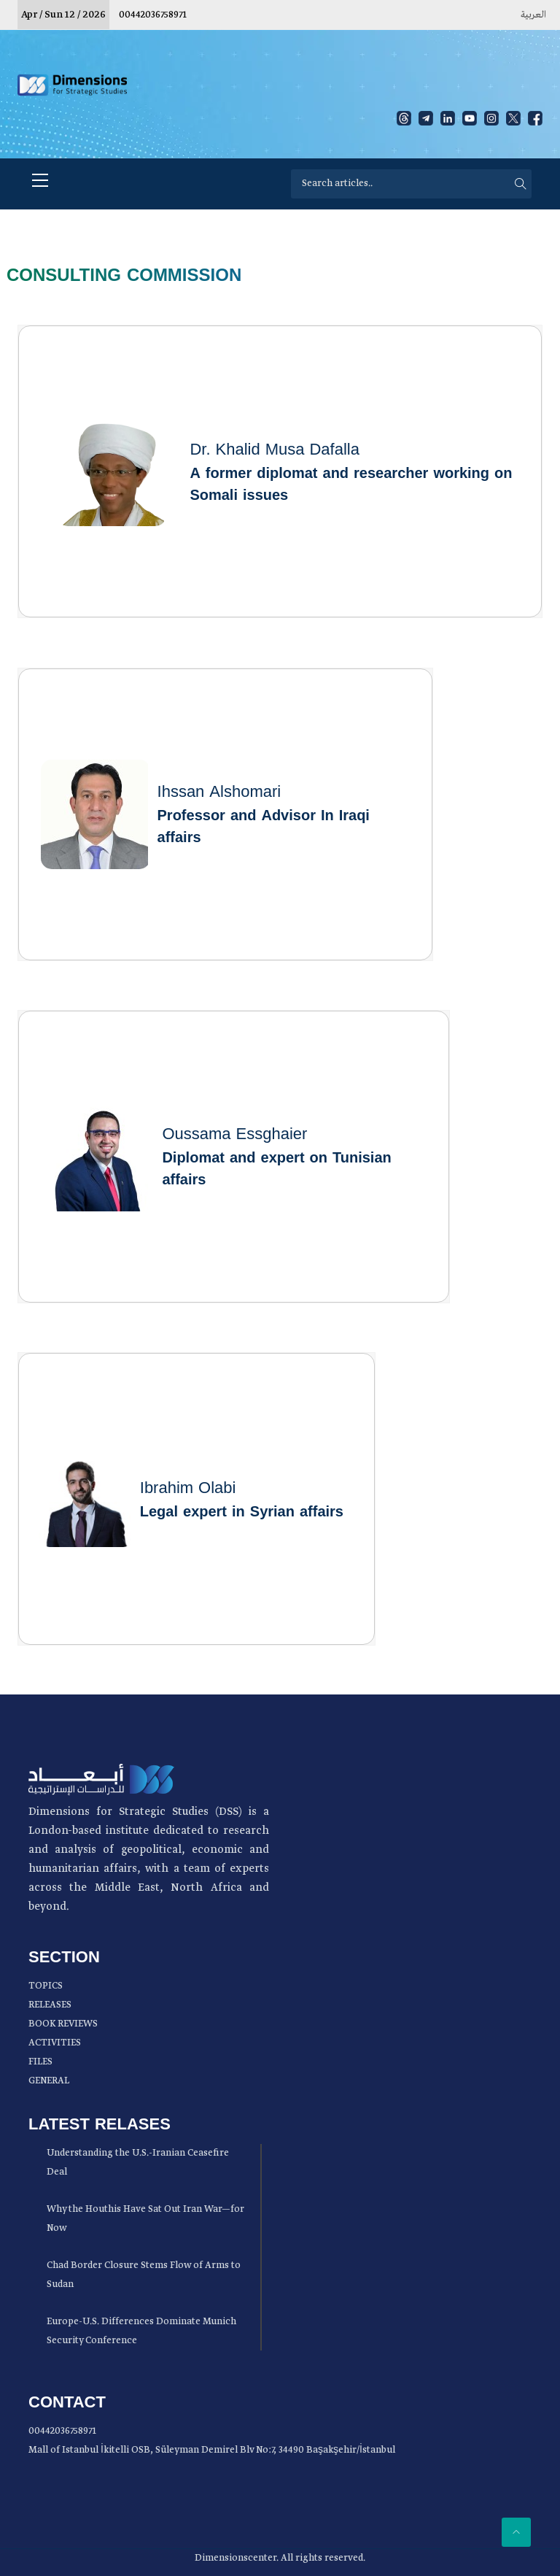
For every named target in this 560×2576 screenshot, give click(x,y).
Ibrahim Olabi (188, 1488)
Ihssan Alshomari (219, 792)
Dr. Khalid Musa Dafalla (274, 450)
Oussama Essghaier (234, 1134)
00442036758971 (153, 15)
